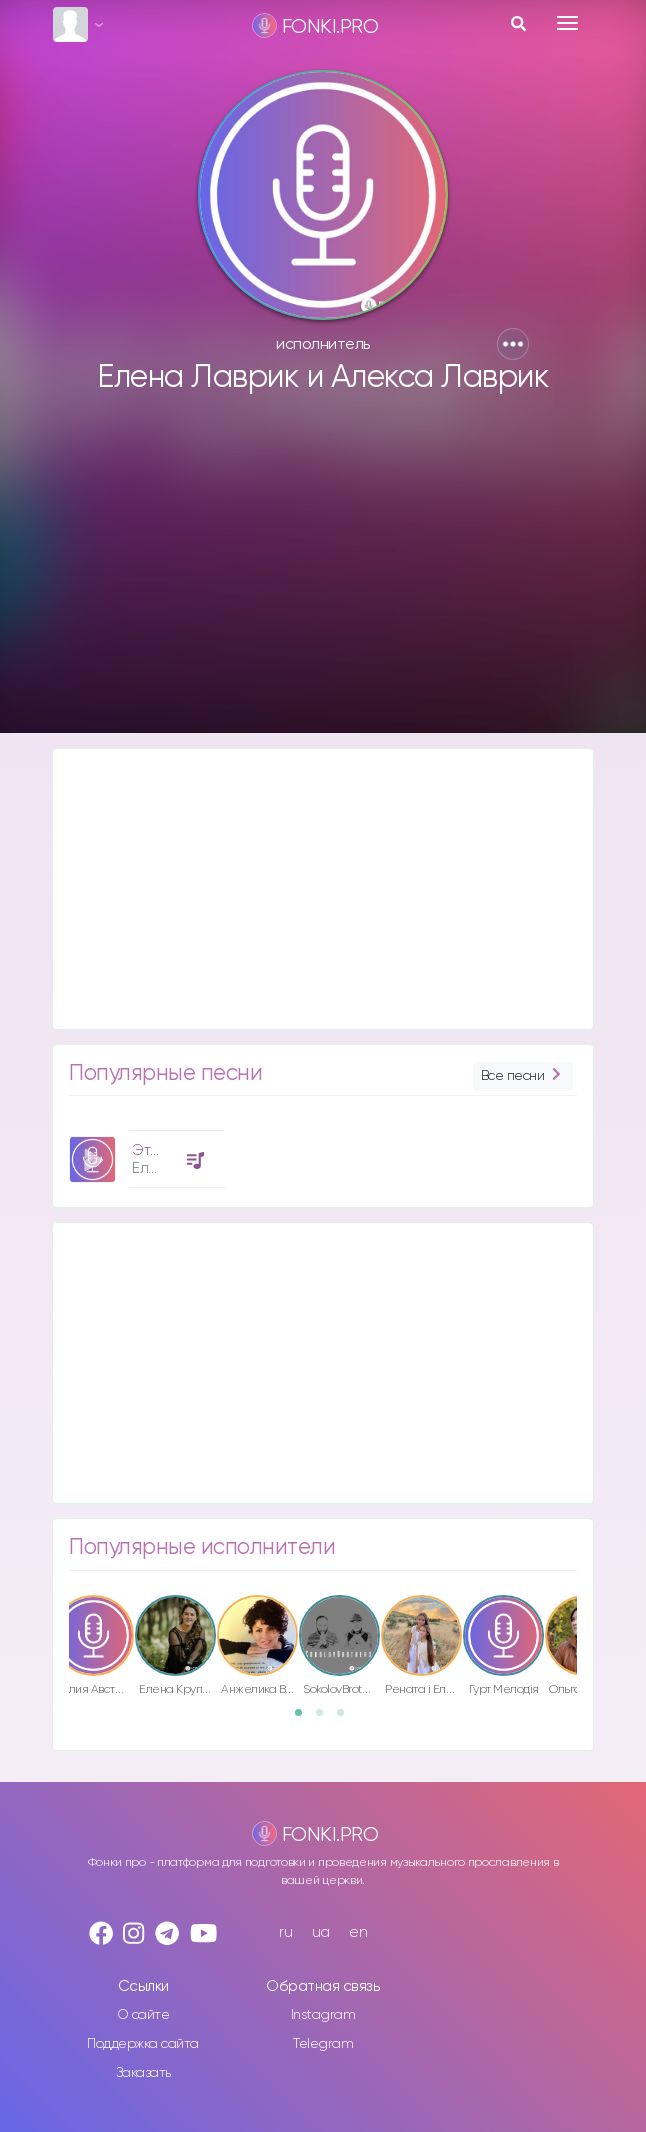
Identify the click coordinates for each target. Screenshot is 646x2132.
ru (285, 1932)
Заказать (143, 2073)
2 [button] (326, 1719)
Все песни (523, 1076)
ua (321, 1932)
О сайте (143, 2015)
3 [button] (347, 1719)
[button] (513, 344)
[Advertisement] (323, 573)
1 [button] (305, 1719)
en (358, 1932)
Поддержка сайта (143, 2044)
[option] (144, 1151)
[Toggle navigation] (567, 23)
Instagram (323, 2015)
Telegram (323, 2044)
